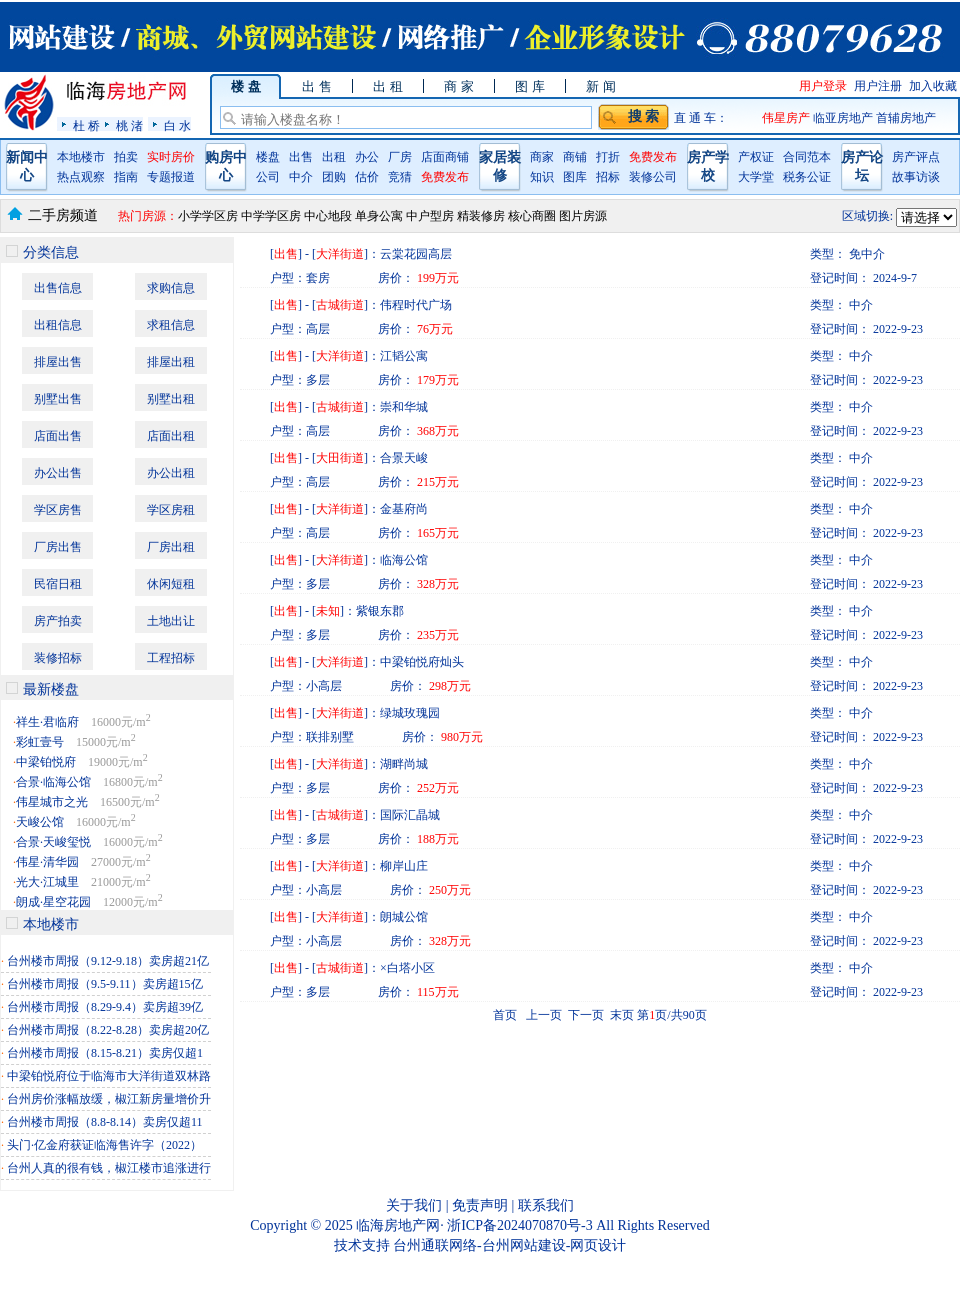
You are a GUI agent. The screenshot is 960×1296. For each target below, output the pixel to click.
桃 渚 (129, 125)
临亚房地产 (844, 118)
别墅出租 (171, 399)
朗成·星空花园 (53, 902)
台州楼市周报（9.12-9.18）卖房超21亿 (108, 961)
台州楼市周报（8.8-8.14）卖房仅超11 (105, 1122)
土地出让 (171, 621)
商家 (542, 157)
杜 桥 (86, 125)
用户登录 (823, 86)
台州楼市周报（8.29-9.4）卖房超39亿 (105, 1007)
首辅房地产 (906, 118)
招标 (608, 177)
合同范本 (807, 157)
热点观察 (81, 177)
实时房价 (171, 157)
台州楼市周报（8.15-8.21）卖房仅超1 (105, 1053)
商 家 (458, 86)
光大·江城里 (47, 882)
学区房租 (171, 510)
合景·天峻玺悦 (53, 842)
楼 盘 (245, 86)
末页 (622, 1015)
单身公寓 (379, 216)
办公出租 (171, 473)
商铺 (575, 157)
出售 (301, 157)
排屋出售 (58, 362)
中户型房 (430, 216)
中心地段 (328, 216)
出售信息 (58, 288)
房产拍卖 (58, 621)
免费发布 (445, 177)
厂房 (400, 157)
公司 (268, 177)
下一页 (586, 1015)
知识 (542, 177)
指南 (126, 177)
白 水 (177, 125)
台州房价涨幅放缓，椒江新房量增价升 (109, 1099)
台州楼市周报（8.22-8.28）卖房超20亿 (108, 1030)
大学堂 (756, 177)
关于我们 (414, 1205)
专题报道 (171, 177)
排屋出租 (171, 362)
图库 (575, 177)
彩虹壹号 (40, 742)
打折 (608, 157)
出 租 (387, 86)
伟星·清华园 (47, 862)
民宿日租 (58, 584)
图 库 (529, 86)
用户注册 (878, 86)
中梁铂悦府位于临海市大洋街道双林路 (109, 1076)
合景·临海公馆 (53, 782)
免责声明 (480, 1205)
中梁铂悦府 (46, 762)
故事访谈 (916, 177)
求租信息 (171, 325)
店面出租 (171, 436)
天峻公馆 (40, 822)
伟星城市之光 (52, 802)
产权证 (756, 157)
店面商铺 (445, 157)
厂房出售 (58, 547)
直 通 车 (695, 118)
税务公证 (807, 177)
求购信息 (171, 288)
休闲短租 (171, 584)
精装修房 (481, 216)
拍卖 (126, 157)
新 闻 (600, 86)
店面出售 (58, 436)
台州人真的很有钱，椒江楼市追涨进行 (109, 1168)
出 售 (316, 86)
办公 (367, 157)
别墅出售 (58, 399)
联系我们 (546, 1205)
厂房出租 (171, 547)
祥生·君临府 (47, 722)
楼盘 (268, 157)
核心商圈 (532, 216)
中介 (301, 177)
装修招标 (58, 658)
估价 (367, 177)
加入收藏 (933, 86)
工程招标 (171, 658)
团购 (334, 177)
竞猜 (400, 177)
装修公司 (653, 177)
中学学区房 (271, 216)
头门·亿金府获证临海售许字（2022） (104, 1145)
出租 (334, 157)
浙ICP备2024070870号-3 (521, 1225)
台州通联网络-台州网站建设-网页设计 (509, 1245)
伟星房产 (786, 118)
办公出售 (58, 473)
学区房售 (58, 510)
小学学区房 (208, 216)
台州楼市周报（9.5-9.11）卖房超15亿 (105, 984)
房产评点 (916, 157)
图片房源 (583, 216)
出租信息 (58, 325)
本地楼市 (81, 157)
